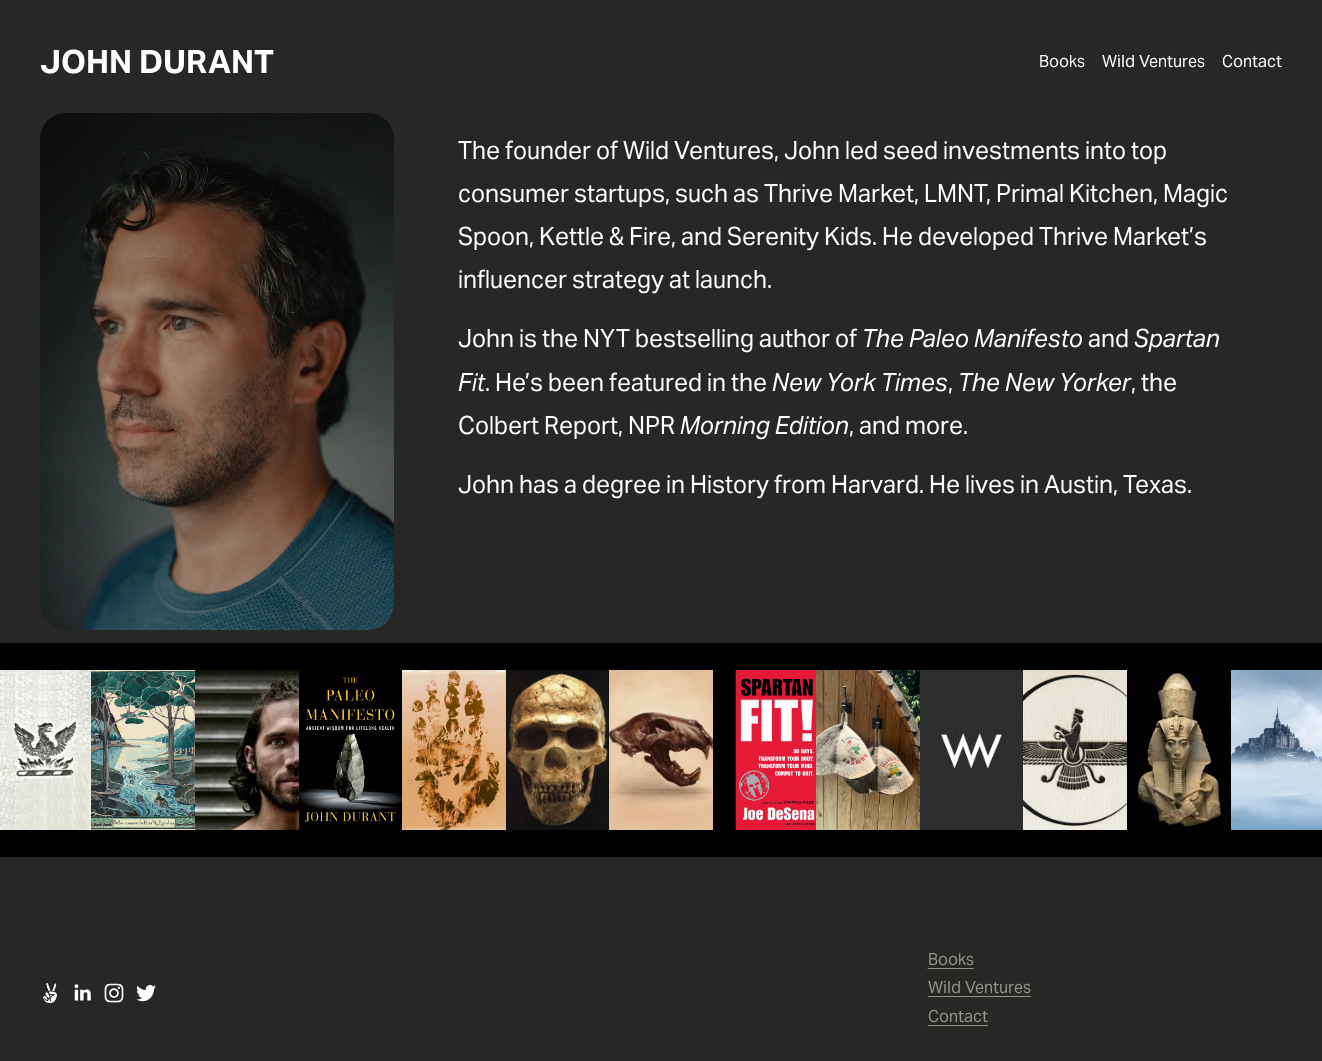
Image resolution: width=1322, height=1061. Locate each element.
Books (1062, 61)
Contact (1252, 61)
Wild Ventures (1153, 61)
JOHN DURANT (157, 61)
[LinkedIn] (82, 993)
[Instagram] (114, 993)
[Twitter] (146, 993)
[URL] (50, 993)
